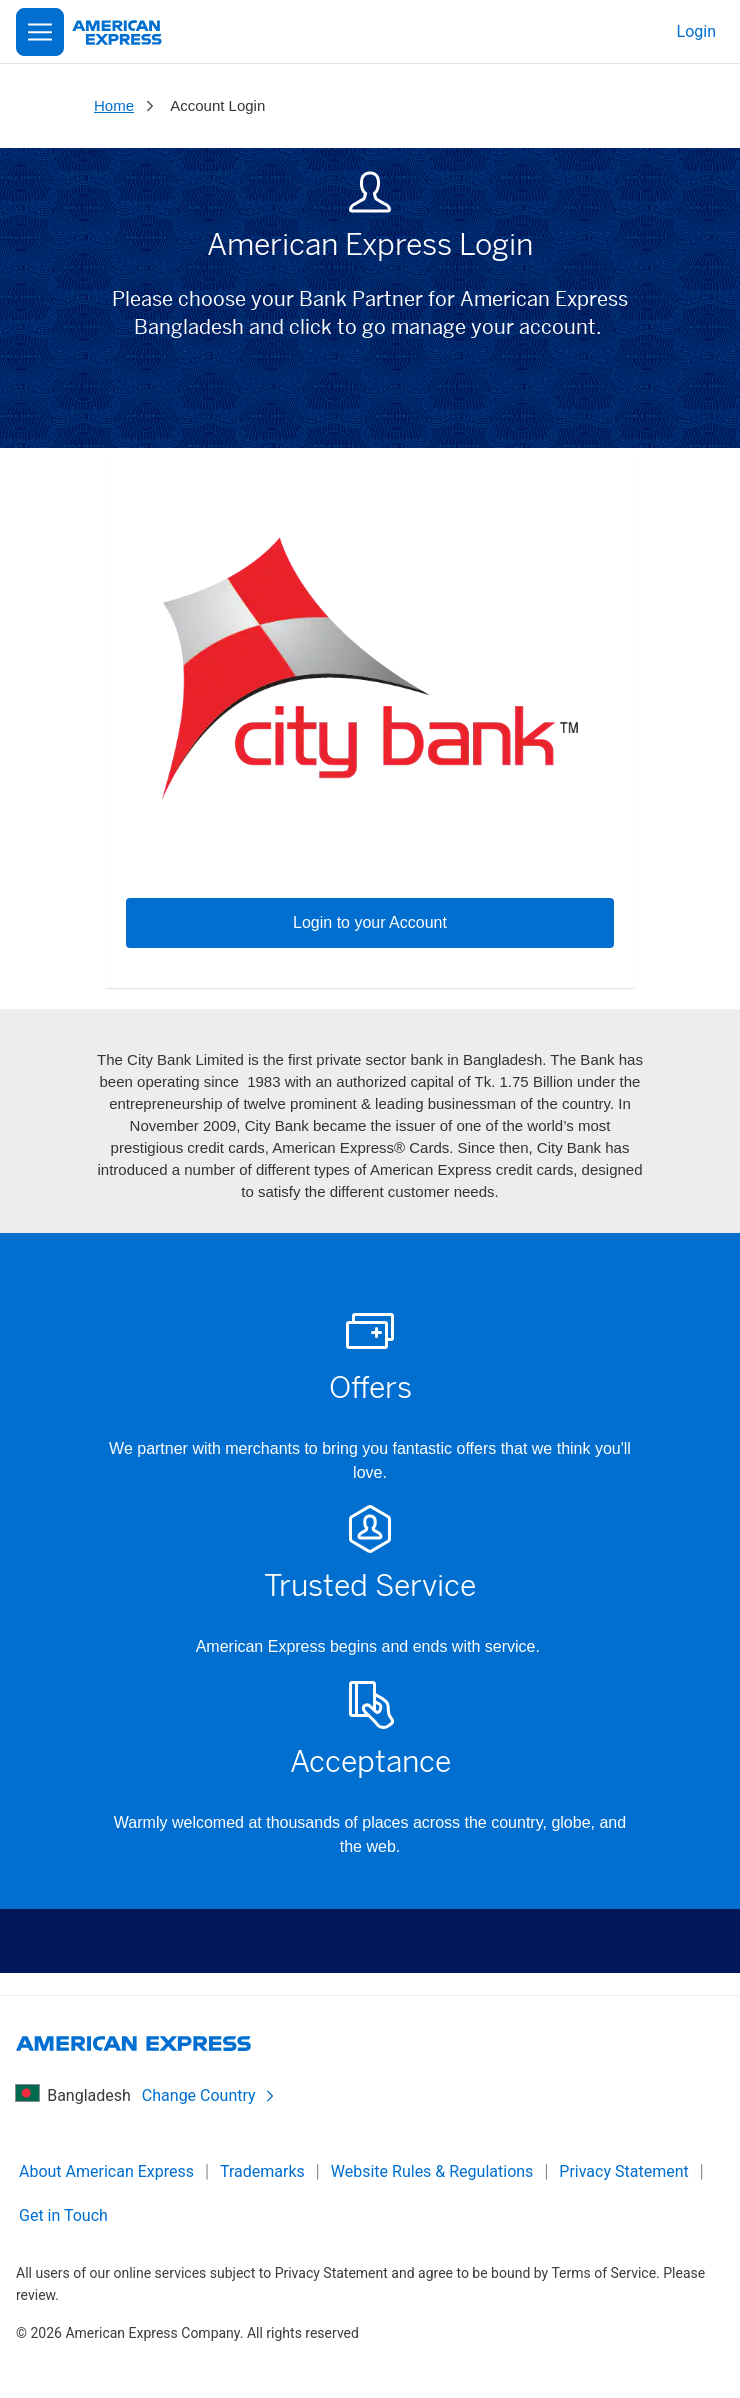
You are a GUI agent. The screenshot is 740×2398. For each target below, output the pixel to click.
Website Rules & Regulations (432, 2171)
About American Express (106, 2171)
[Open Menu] (40, 32)
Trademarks (262, 2171)
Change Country (209, 2095)
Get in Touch (63, 2215)
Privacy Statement (623, 2171)
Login (696, 31)
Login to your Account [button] (370, 922)
